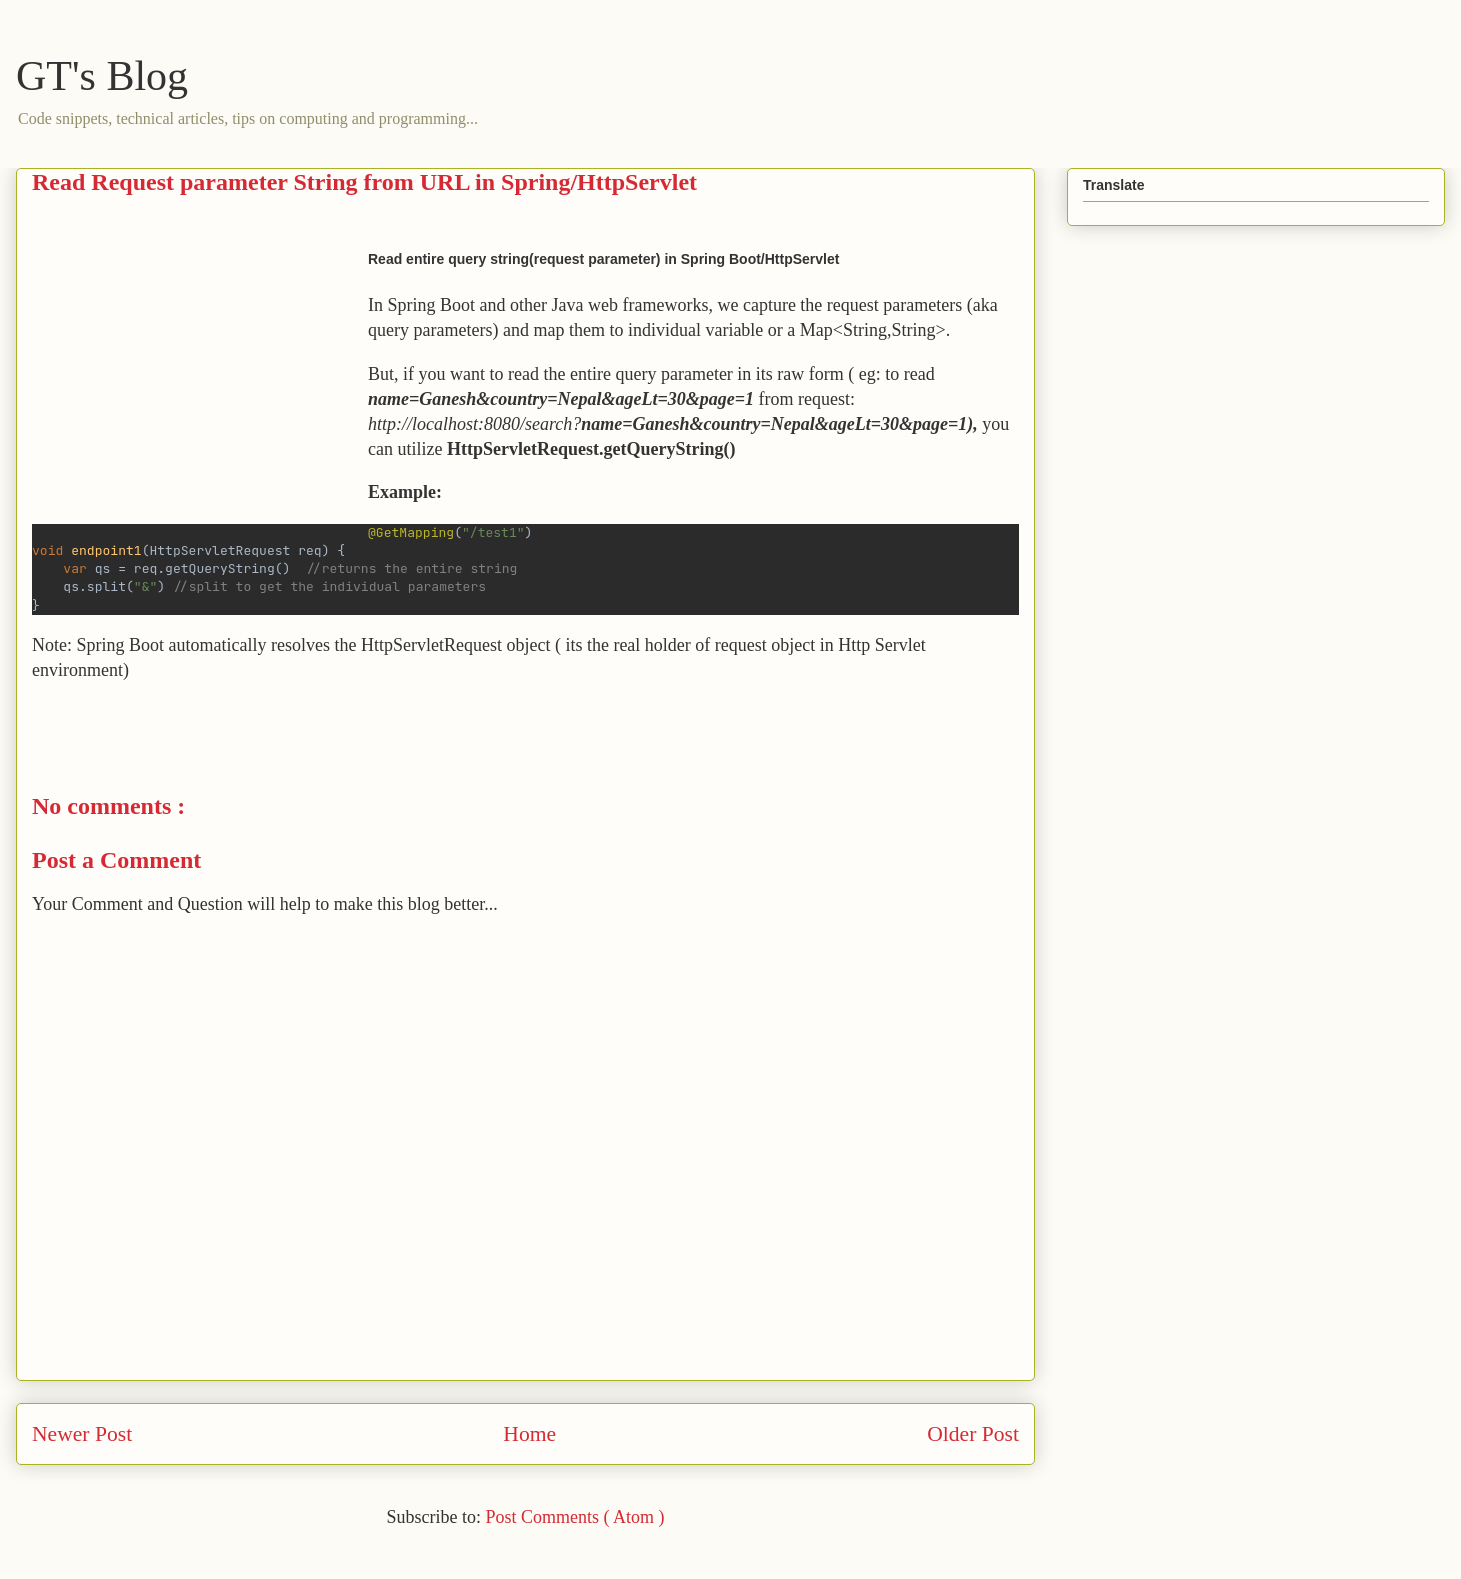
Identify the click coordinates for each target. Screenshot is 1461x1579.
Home (529, 1434)
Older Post (973, 1434)
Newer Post (82, 1434)
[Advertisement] (200, 383)
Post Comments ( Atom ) (574, 1517)
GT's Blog (102, 76)
